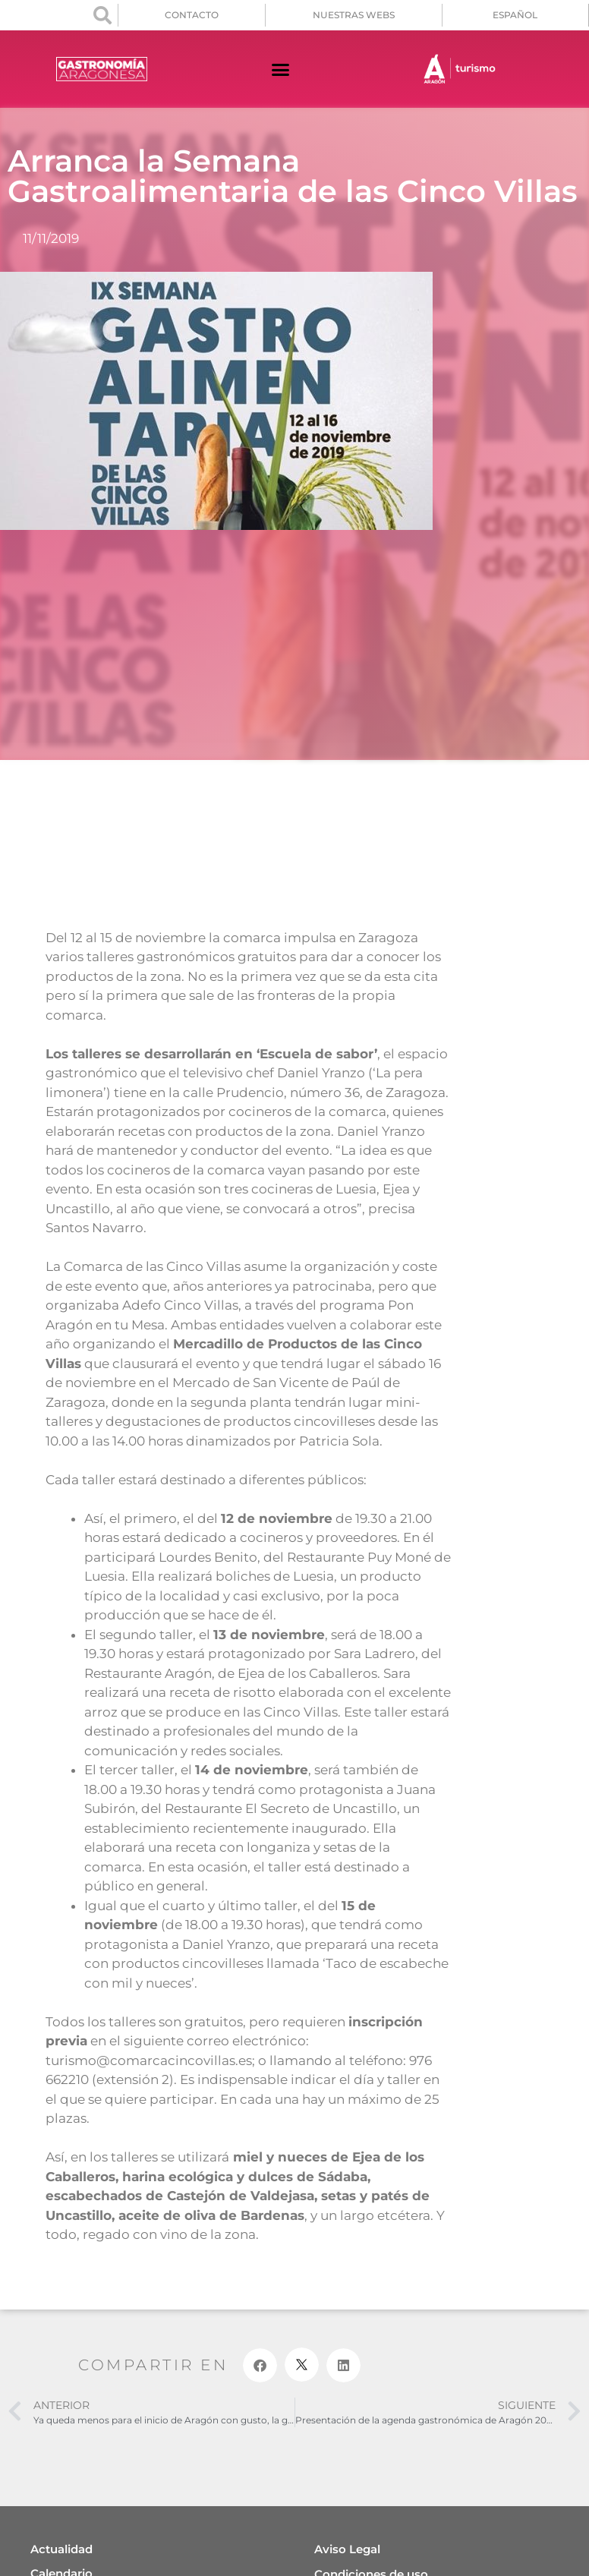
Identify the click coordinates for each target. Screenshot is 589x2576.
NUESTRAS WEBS (354, 14)
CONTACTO (192, 14)
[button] (102, 15)
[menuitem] (515, 15)
